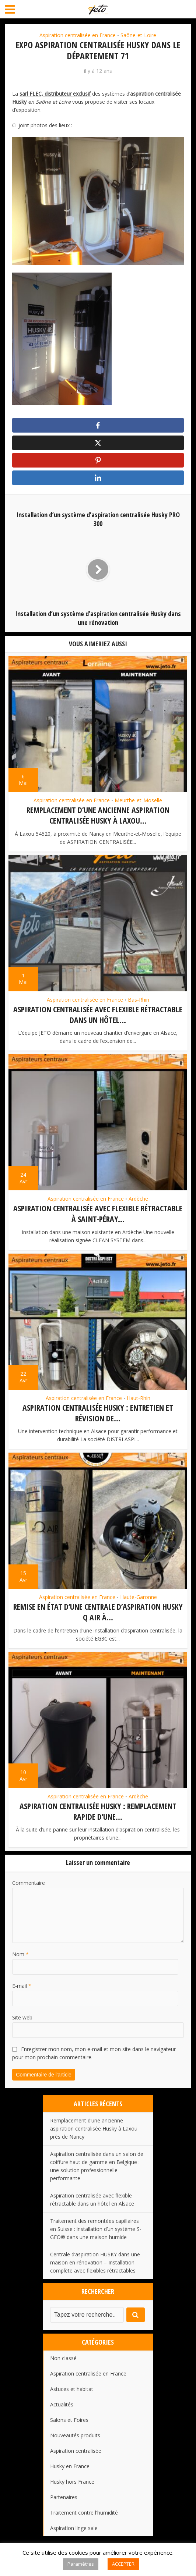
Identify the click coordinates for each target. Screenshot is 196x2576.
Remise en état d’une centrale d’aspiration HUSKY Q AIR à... (98, 1612)
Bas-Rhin (138, 1001)
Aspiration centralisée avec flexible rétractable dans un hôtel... (98, 1016)
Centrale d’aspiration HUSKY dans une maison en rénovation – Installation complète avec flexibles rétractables (95, 2262)
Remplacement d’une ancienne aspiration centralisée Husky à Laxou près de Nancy (93, 2128)
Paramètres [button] (80, 2564)
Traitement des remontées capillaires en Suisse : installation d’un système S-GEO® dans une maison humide (95, 2228)
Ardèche (138, 1200)
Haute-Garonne (138, 1597)
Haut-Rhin (138, 1399)
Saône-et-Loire (138, 35)
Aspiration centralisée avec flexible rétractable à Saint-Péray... (98, 1215)
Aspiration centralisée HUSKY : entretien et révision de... (98, 1414)
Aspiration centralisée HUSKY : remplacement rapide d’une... (98, 1811)
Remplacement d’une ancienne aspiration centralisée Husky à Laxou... (98, 817)
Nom (20, 1953)
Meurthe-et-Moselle (138, 803)
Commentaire (28, 1882)
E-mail (21, 1985)
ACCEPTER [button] (123, 2564)
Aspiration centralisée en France (77, 35)
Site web (22, 2017)
